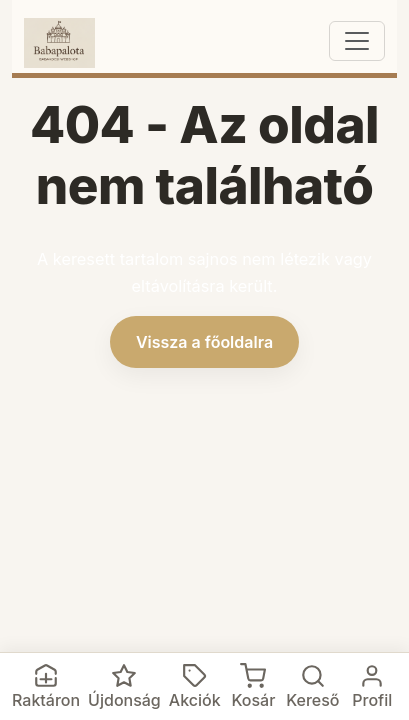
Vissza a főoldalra (204, 342)
